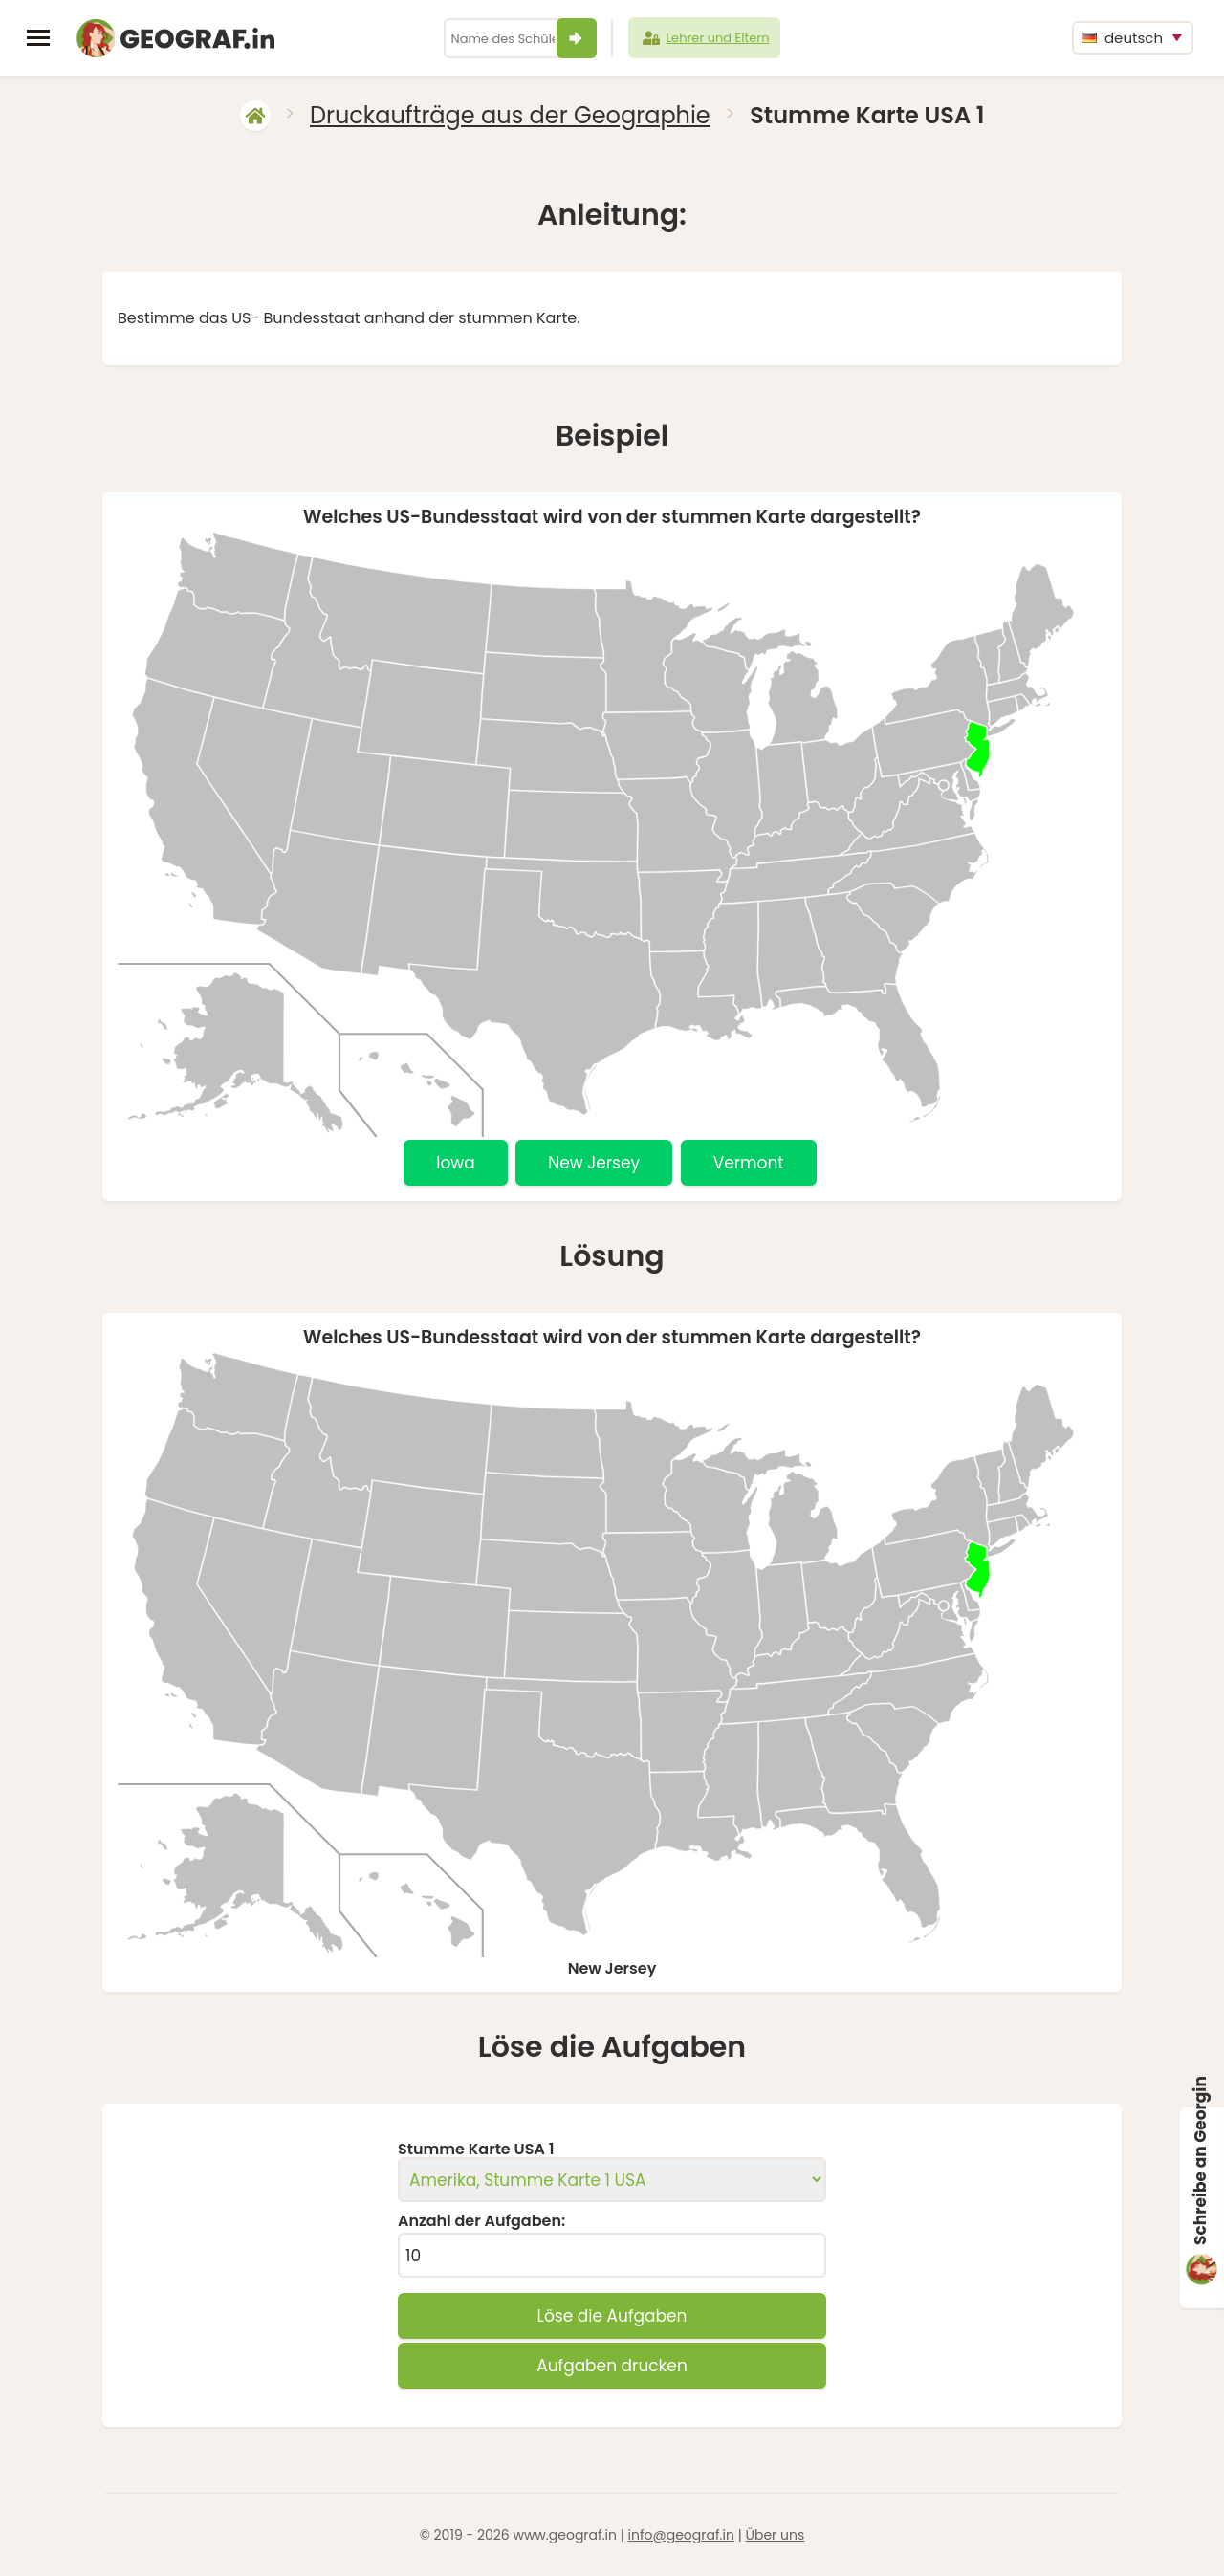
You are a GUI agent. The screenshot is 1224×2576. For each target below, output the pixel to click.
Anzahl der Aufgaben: (481, 2221)
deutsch (1122, 38)
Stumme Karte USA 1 (476, 2149)
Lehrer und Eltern (705, 38)
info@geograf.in (681, 2534)
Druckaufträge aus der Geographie (510, 115)
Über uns (774, 2534)
